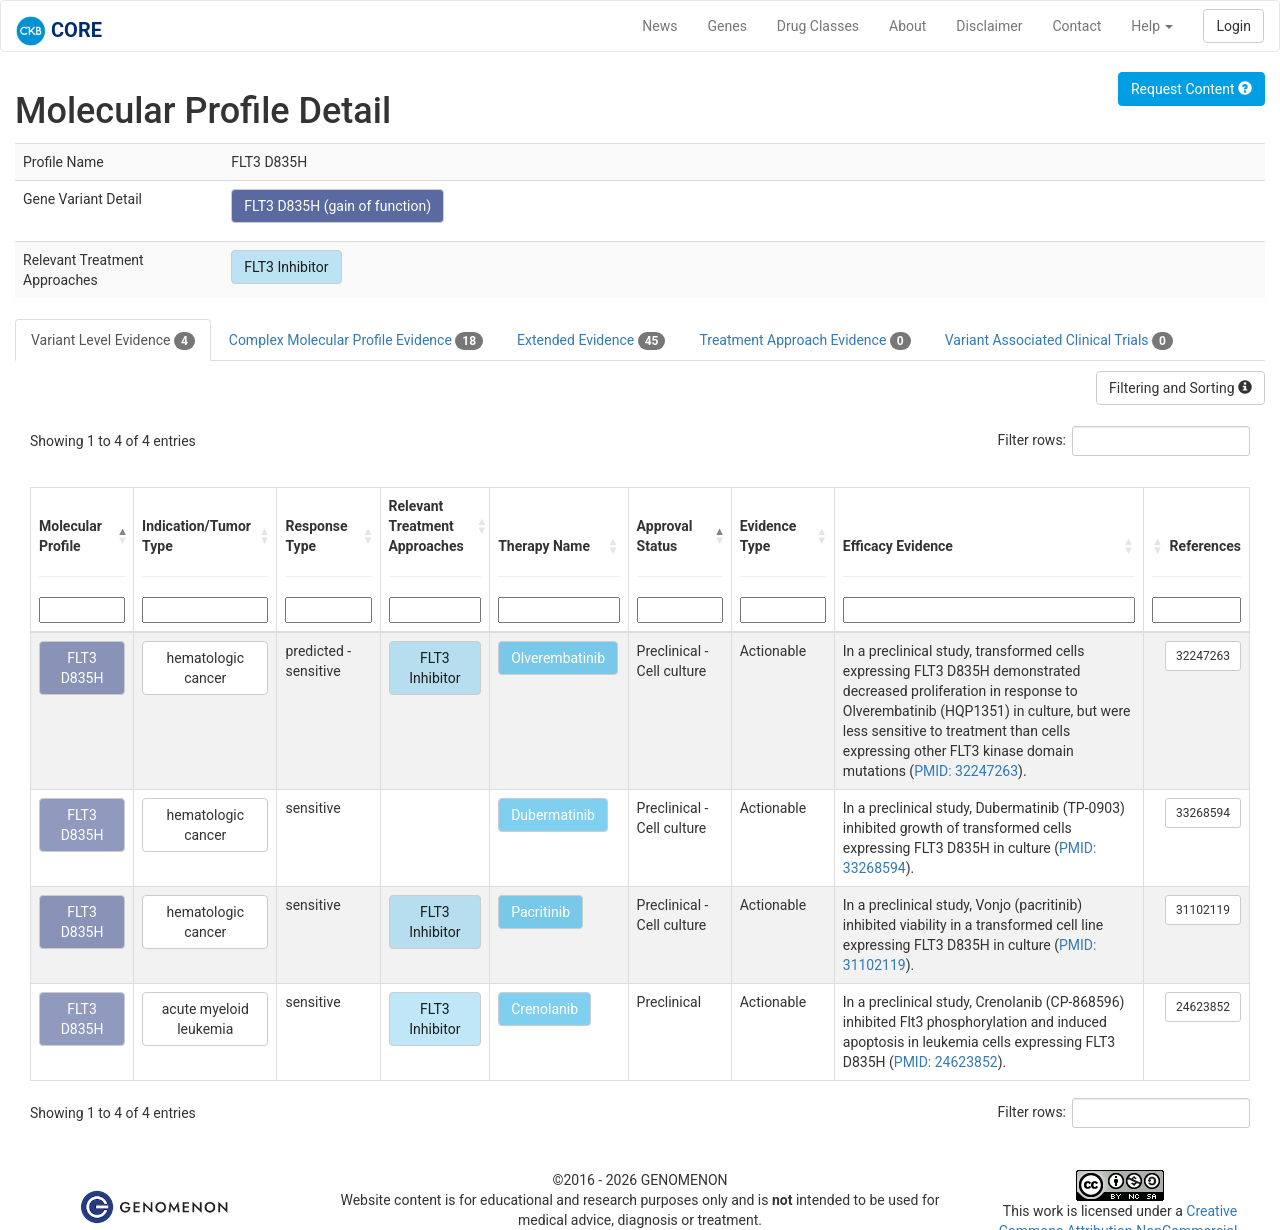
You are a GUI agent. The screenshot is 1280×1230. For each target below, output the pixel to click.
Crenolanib (544, 1009)
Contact (1076, 26)
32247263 (1203, 656)
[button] (121, 536)
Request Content (1191, 89)
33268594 (1203, 813)
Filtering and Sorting (1180, 388)
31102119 (1203, 910)
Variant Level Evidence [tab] (113, 341)
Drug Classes (818, 26)
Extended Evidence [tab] (591, 341)
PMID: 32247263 (966, 771)
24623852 (1203, 1007)
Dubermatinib (553, 815)
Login (1233, 26)
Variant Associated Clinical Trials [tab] (1059, 341)
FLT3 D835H (82, 668)
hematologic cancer (205, 668)
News (659, 26)
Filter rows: (1032, 440)
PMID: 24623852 (946, 1062)
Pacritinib (540, 912)
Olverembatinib (558, 658)
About (907, 26)
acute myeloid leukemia (205, 1019)
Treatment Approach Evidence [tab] (804, 341)
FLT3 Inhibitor (286, 267)
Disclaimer (989, 26)
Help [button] (1152, 26)
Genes (727, 26)
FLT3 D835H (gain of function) (337, 206)
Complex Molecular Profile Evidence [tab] (356, 341)
